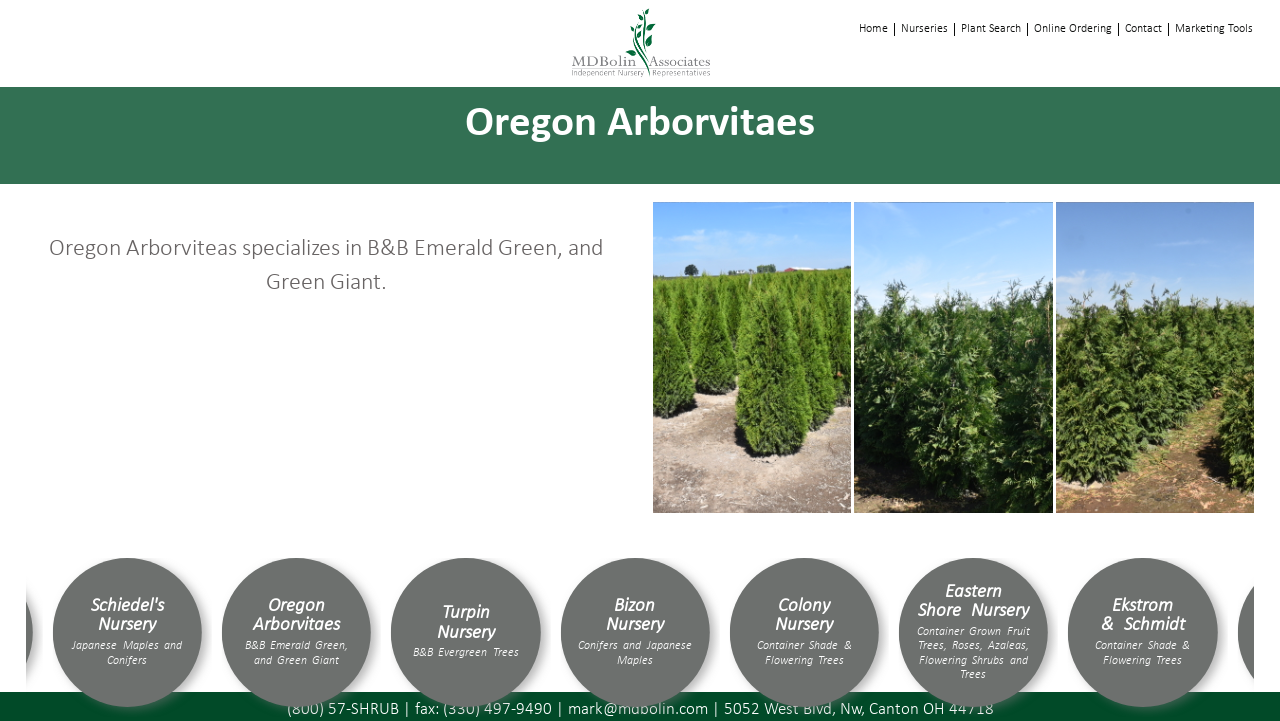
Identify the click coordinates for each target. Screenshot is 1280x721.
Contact (1143, 29)
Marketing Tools (1214, 29)
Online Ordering (1073, 29)
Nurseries (924, 29)
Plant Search (991, 29)
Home (873, 29)
